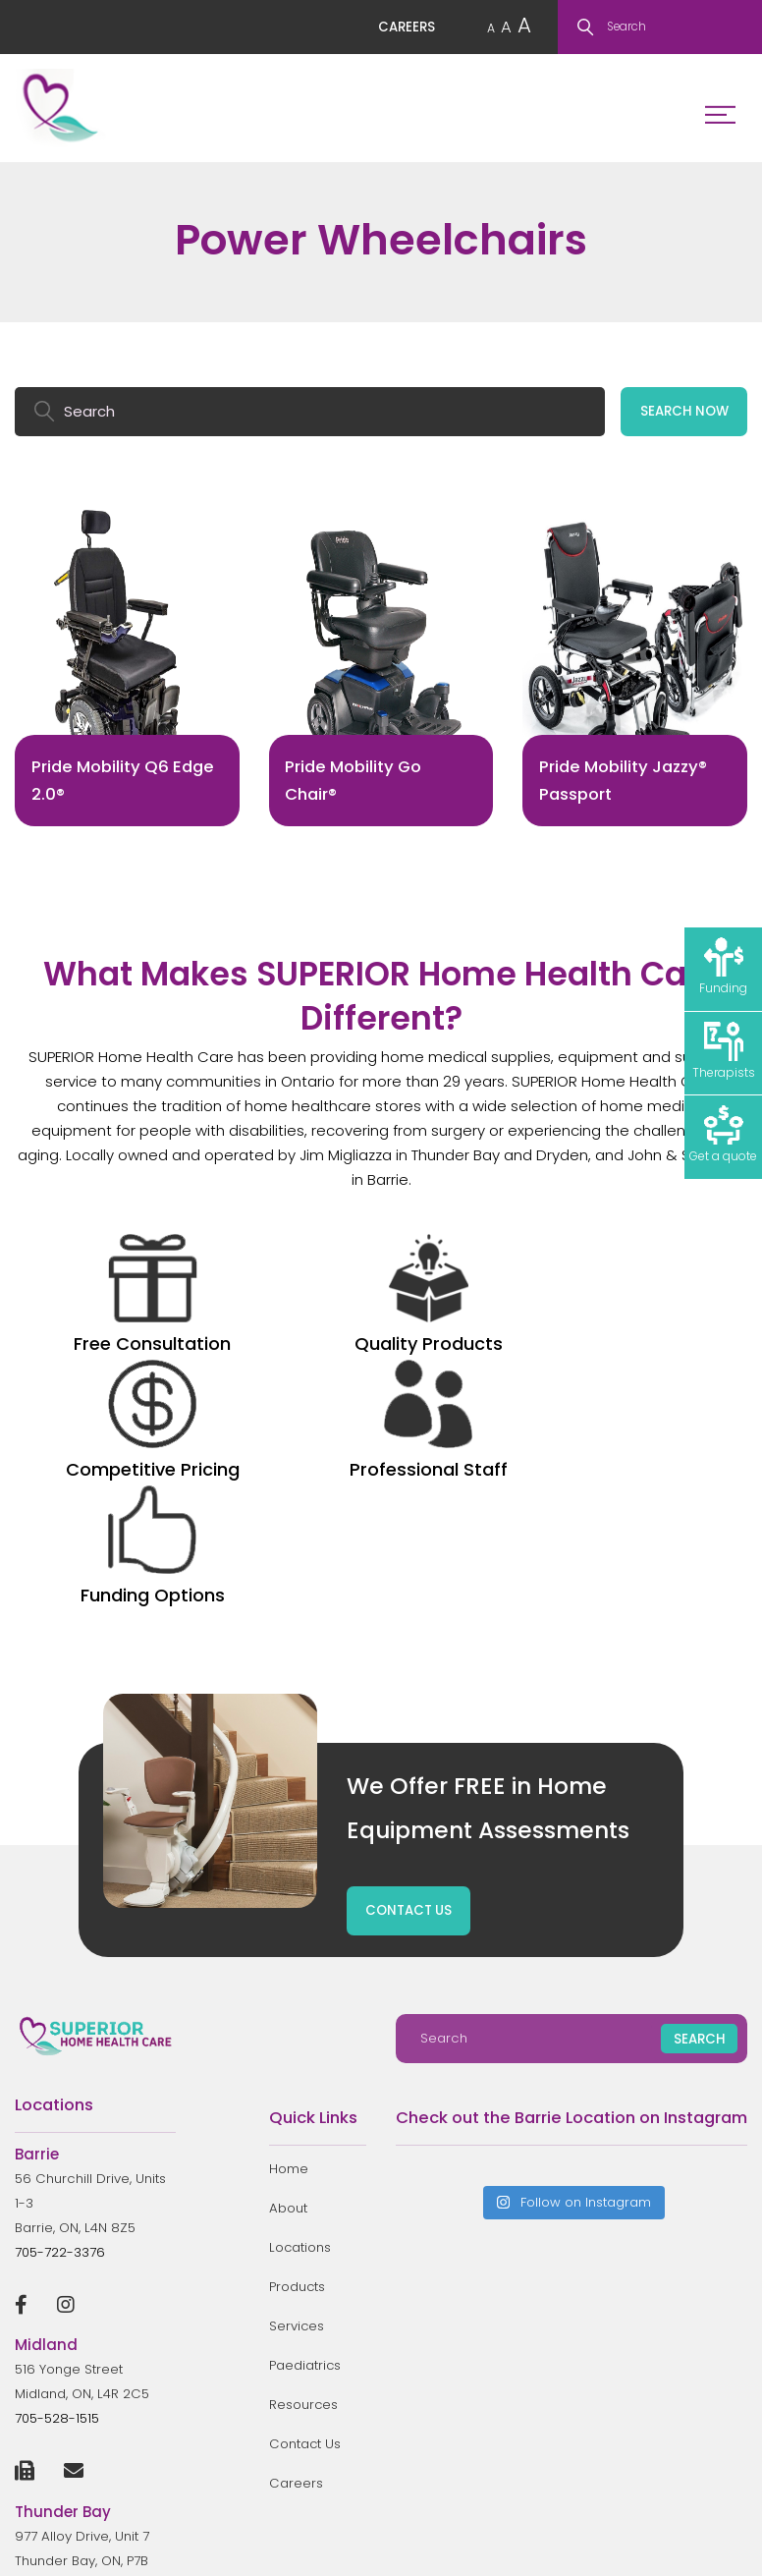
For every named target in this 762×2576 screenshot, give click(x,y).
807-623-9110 (59, 2385)
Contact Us (305, 2220)
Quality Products (234, 1312)
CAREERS (401, 29)
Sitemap (723, 2542)
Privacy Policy (644, 2542)
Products (297, 2062)
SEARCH (699, 1815)
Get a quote (723, 1135)
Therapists (723, 1051)
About (288, 1984)
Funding (723, 966)
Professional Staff (527, 1312)
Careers (296, 2259)
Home (288, 1944)
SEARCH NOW (683, 416)
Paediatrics (305, 2141)
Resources (304, 2180)
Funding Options (674, 1299)
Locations (300, 2023)
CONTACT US (409, 1686)
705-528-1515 (57, 2194)
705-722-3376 (60, 2027)
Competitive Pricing (381, 1312)
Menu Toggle (714, 113)
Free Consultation (87, 1312)
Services (297, 2102)
